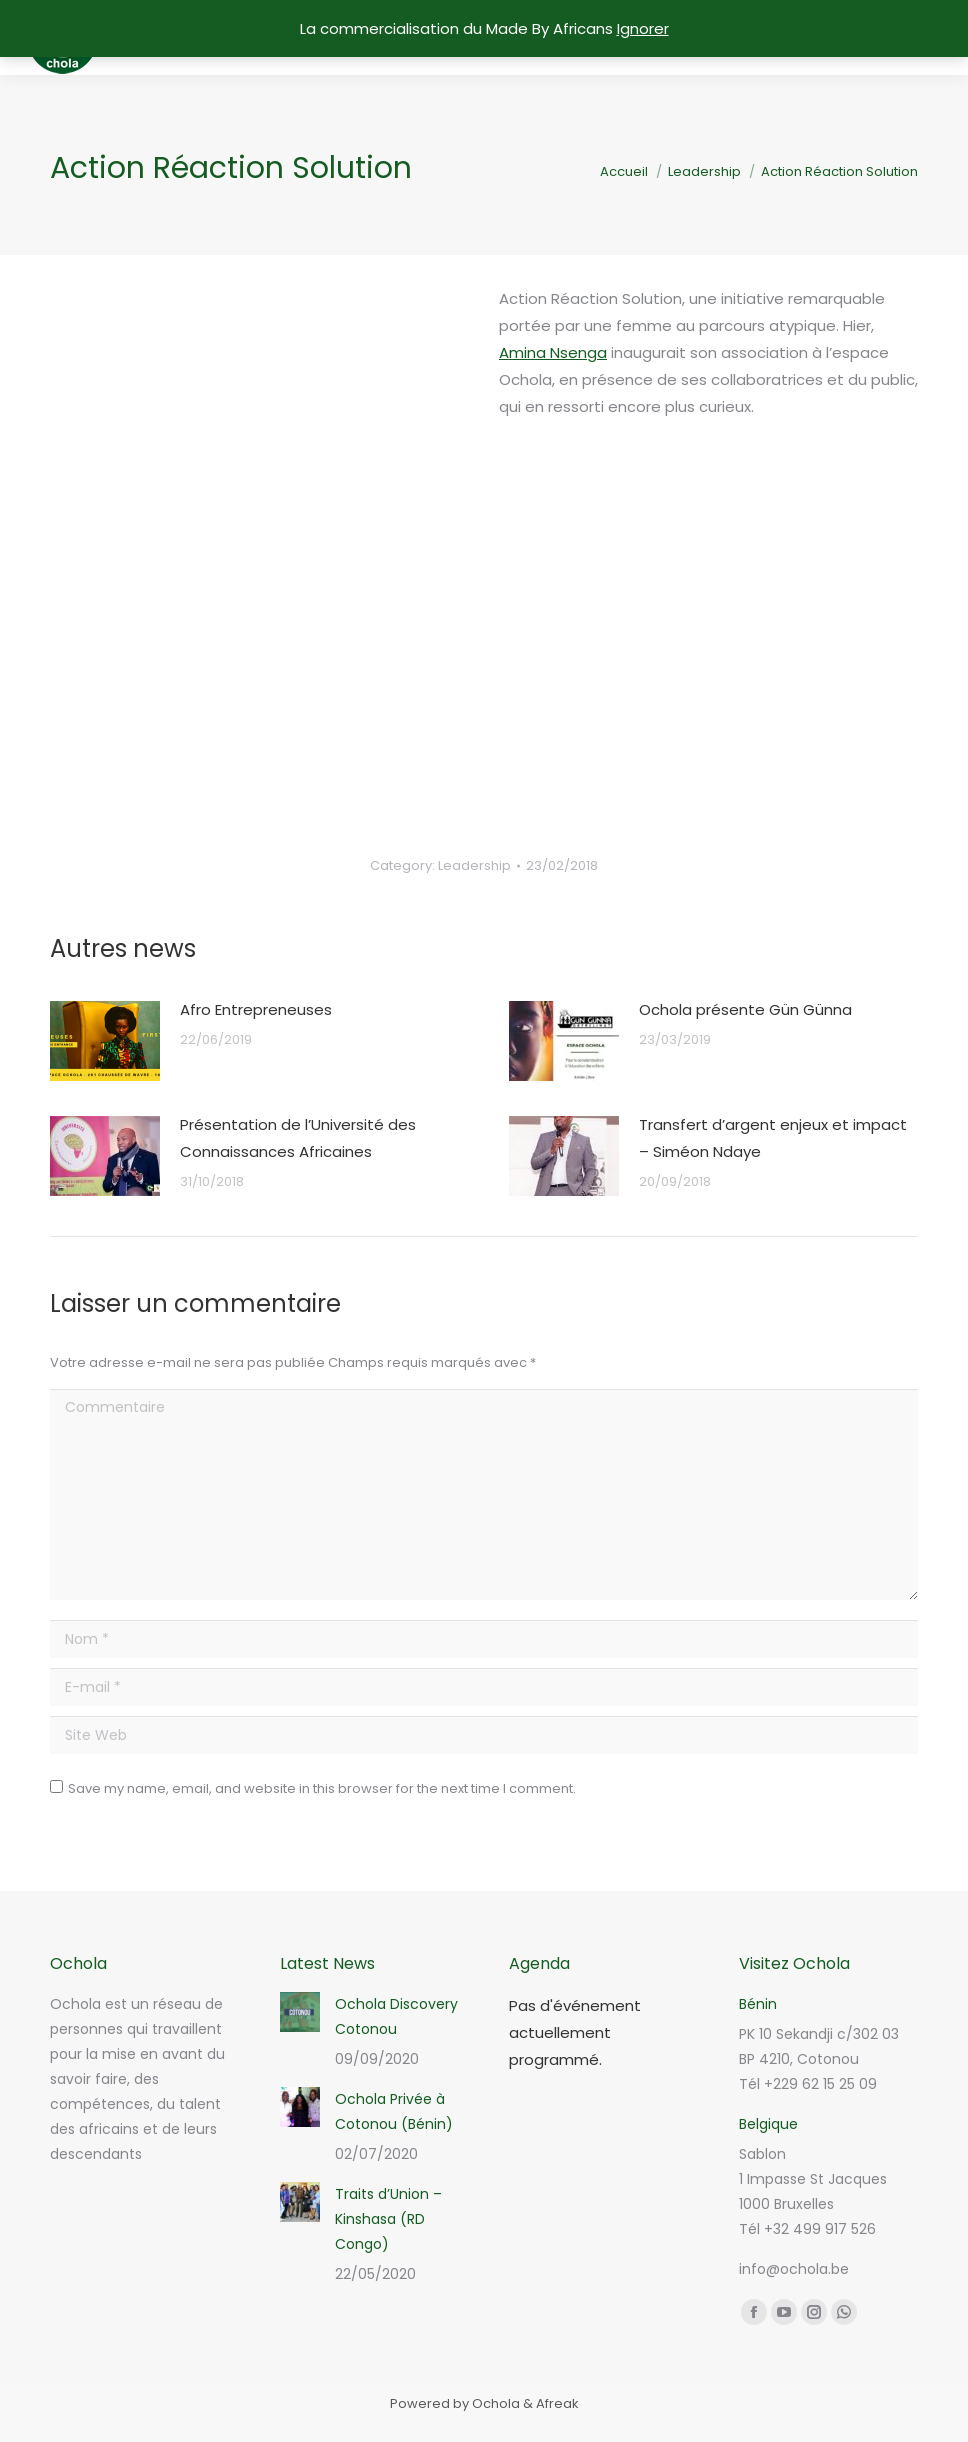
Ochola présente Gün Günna (745, 1009)
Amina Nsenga (553, 352)
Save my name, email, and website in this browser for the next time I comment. (322, 1788)
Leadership (474, 865)
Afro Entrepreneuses (256, 1009)
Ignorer (643, 28)
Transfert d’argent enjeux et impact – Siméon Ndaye (773, 1138)
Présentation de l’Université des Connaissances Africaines (298, 1138)
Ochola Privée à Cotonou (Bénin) (394, 2111)
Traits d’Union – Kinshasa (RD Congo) (388, 2219)
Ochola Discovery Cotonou (396, 2016)
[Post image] (105, 1041)
